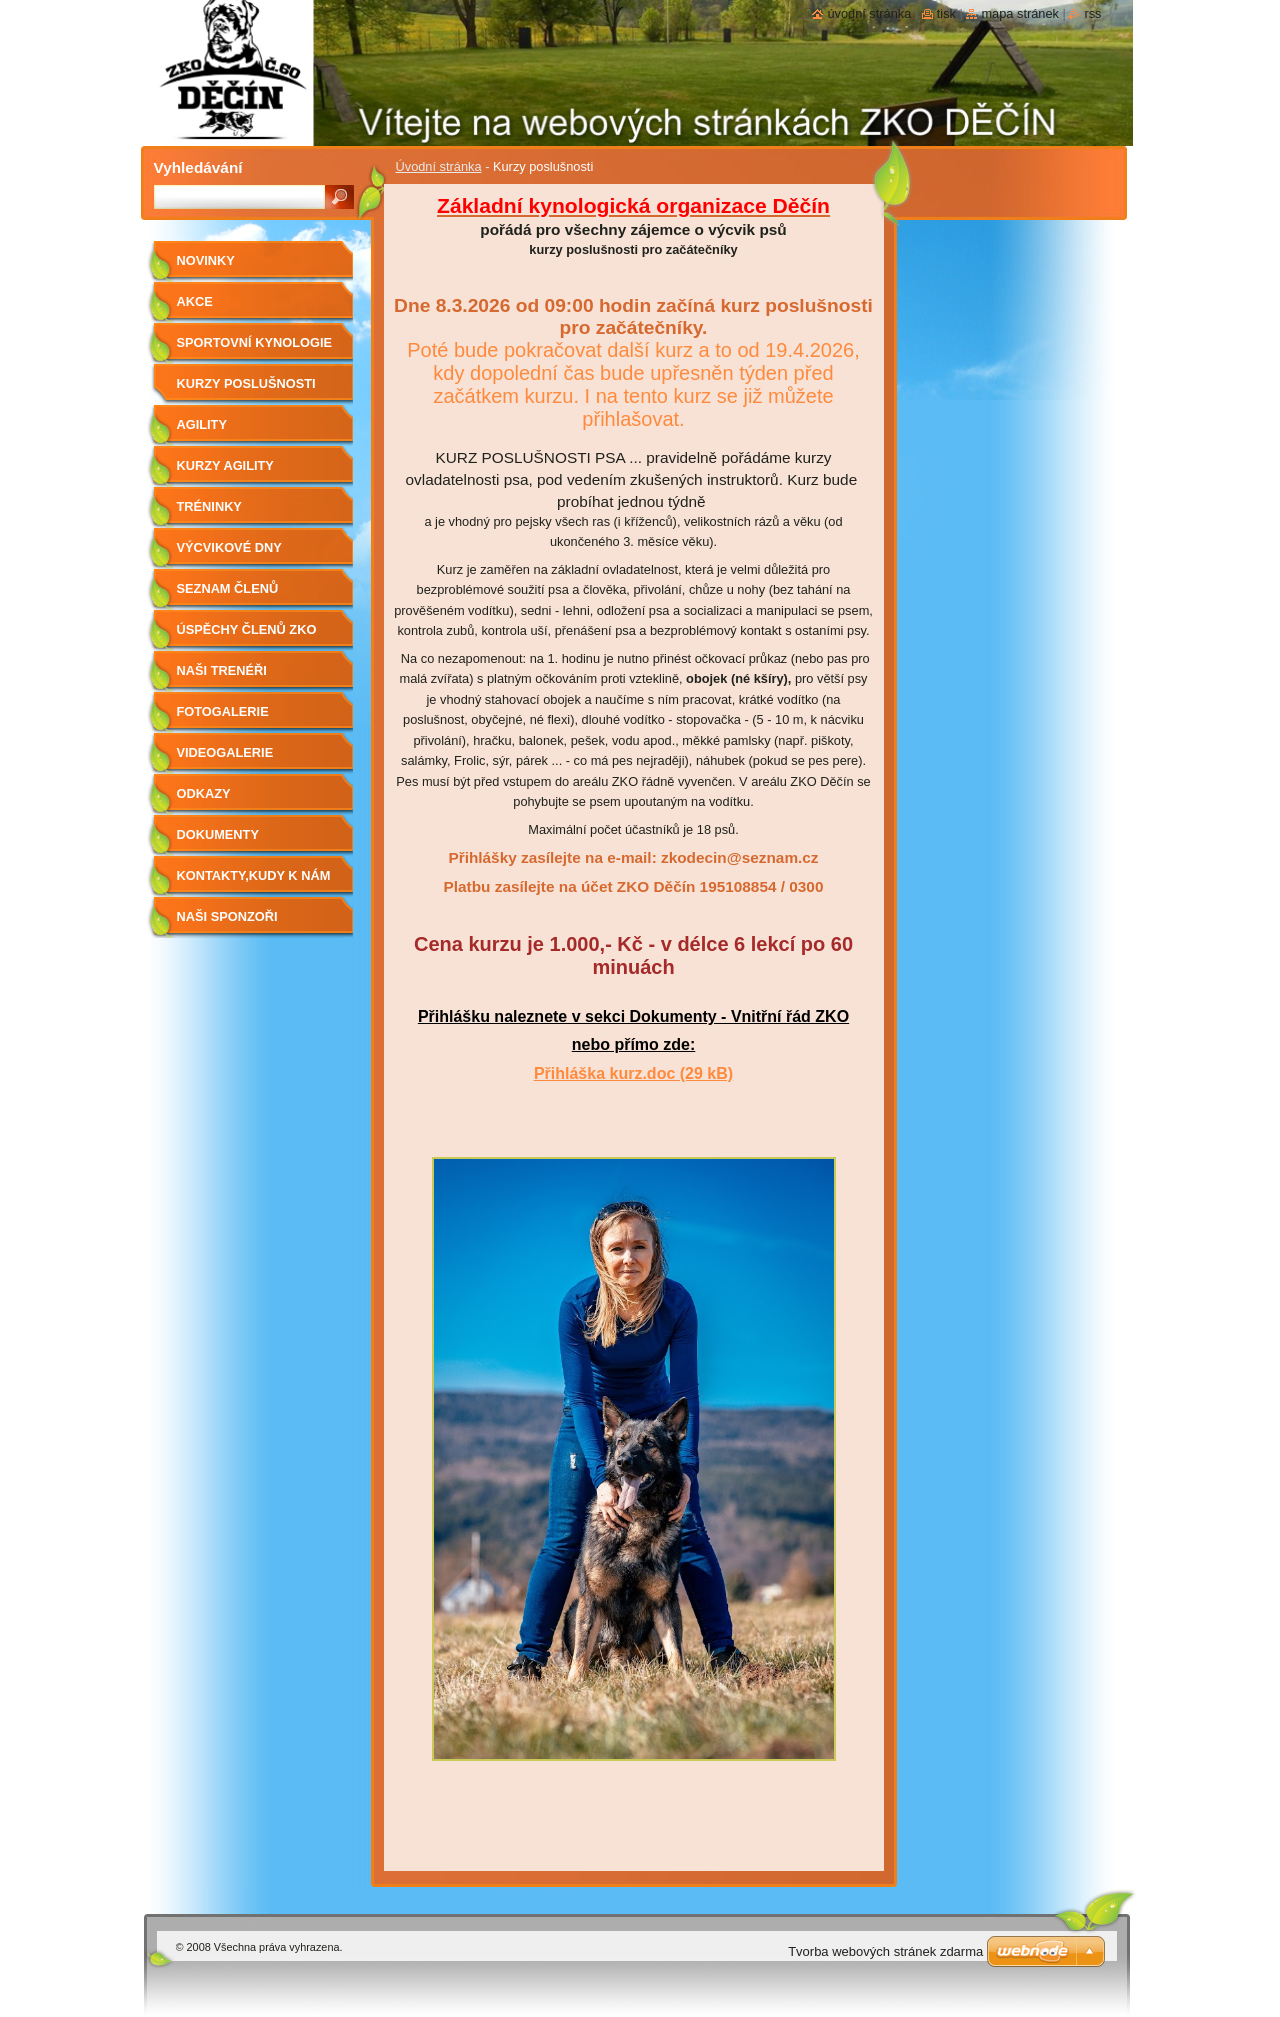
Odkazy (204, 793)
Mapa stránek (1020, 13)
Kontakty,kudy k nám (254, 875)
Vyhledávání (198, 167)
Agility (202, 424)
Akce (195, 301)
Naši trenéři (222, 670)
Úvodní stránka (439, 166)
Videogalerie (225, 752)
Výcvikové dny (229, 547)
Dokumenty (218, 834)
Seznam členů (228, 588)
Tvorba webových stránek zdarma (885, 1951)
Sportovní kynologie (254, 342)
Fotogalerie (223, 711)
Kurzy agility (225, 465)
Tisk (946, 13)
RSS (1092, 13)
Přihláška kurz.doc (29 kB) (633, 1073)
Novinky (206, 260)
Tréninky (209, 506)
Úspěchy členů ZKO (247, 629)
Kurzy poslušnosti (246, 383)
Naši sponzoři (227, 916)
